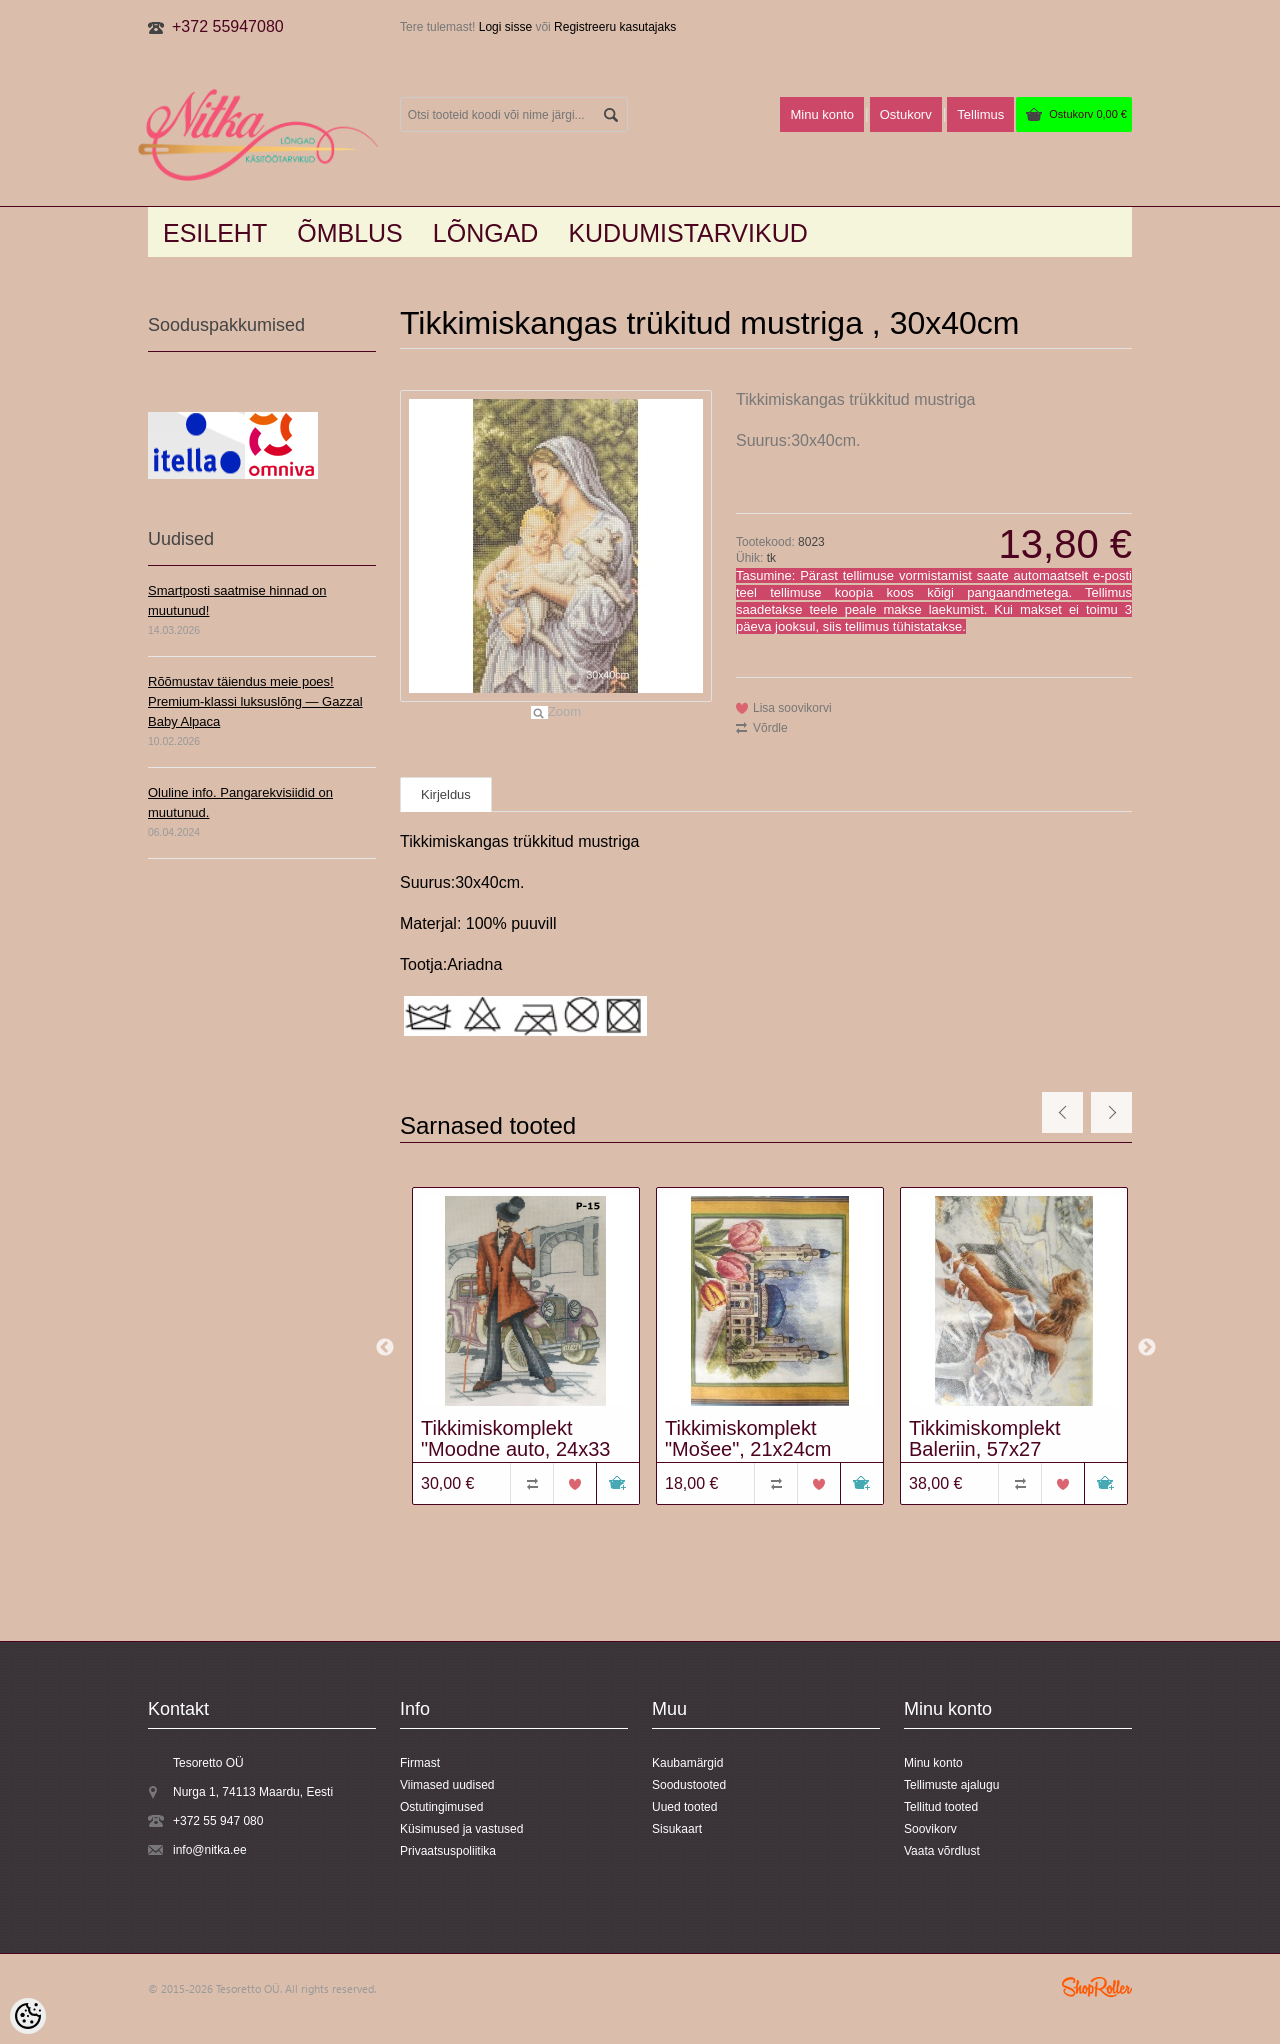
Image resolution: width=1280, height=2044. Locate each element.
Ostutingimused (441, 1807)
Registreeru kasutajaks (615, 27)
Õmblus (350, 233)
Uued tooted (684, 1807)
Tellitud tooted (941, 1807)
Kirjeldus (446, 794)
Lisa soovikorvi (792, 708)
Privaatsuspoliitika (448, 1851)
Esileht (215, 233)
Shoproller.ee (1097, 1987)
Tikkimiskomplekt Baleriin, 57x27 (985, 1438)
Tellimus (980, 114)
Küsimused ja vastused (461, 1829)
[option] (522, 1348)
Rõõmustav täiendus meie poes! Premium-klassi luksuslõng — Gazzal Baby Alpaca (255, 701)
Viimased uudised (447, 1785)
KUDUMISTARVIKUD (687, 233)
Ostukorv (1088, 114)
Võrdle (770, 728)
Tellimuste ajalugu (951, 1785)
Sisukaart (677, 1829)
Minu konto (822, 114)
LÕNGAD (486, 233)
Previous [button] (385, 1348)
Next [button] (1147, 1348)
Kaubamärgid (687, 1763)
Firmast (420, 1763)
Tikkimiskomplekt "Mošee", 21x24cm (748, 1438)
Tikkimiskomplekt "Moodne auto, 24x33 (515, 1438)
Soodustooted (689, 1785)
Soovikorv (930, 1829)
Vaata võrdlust (942, 1851)
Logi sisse (505, 27)
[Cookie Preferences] (28, 2016)
